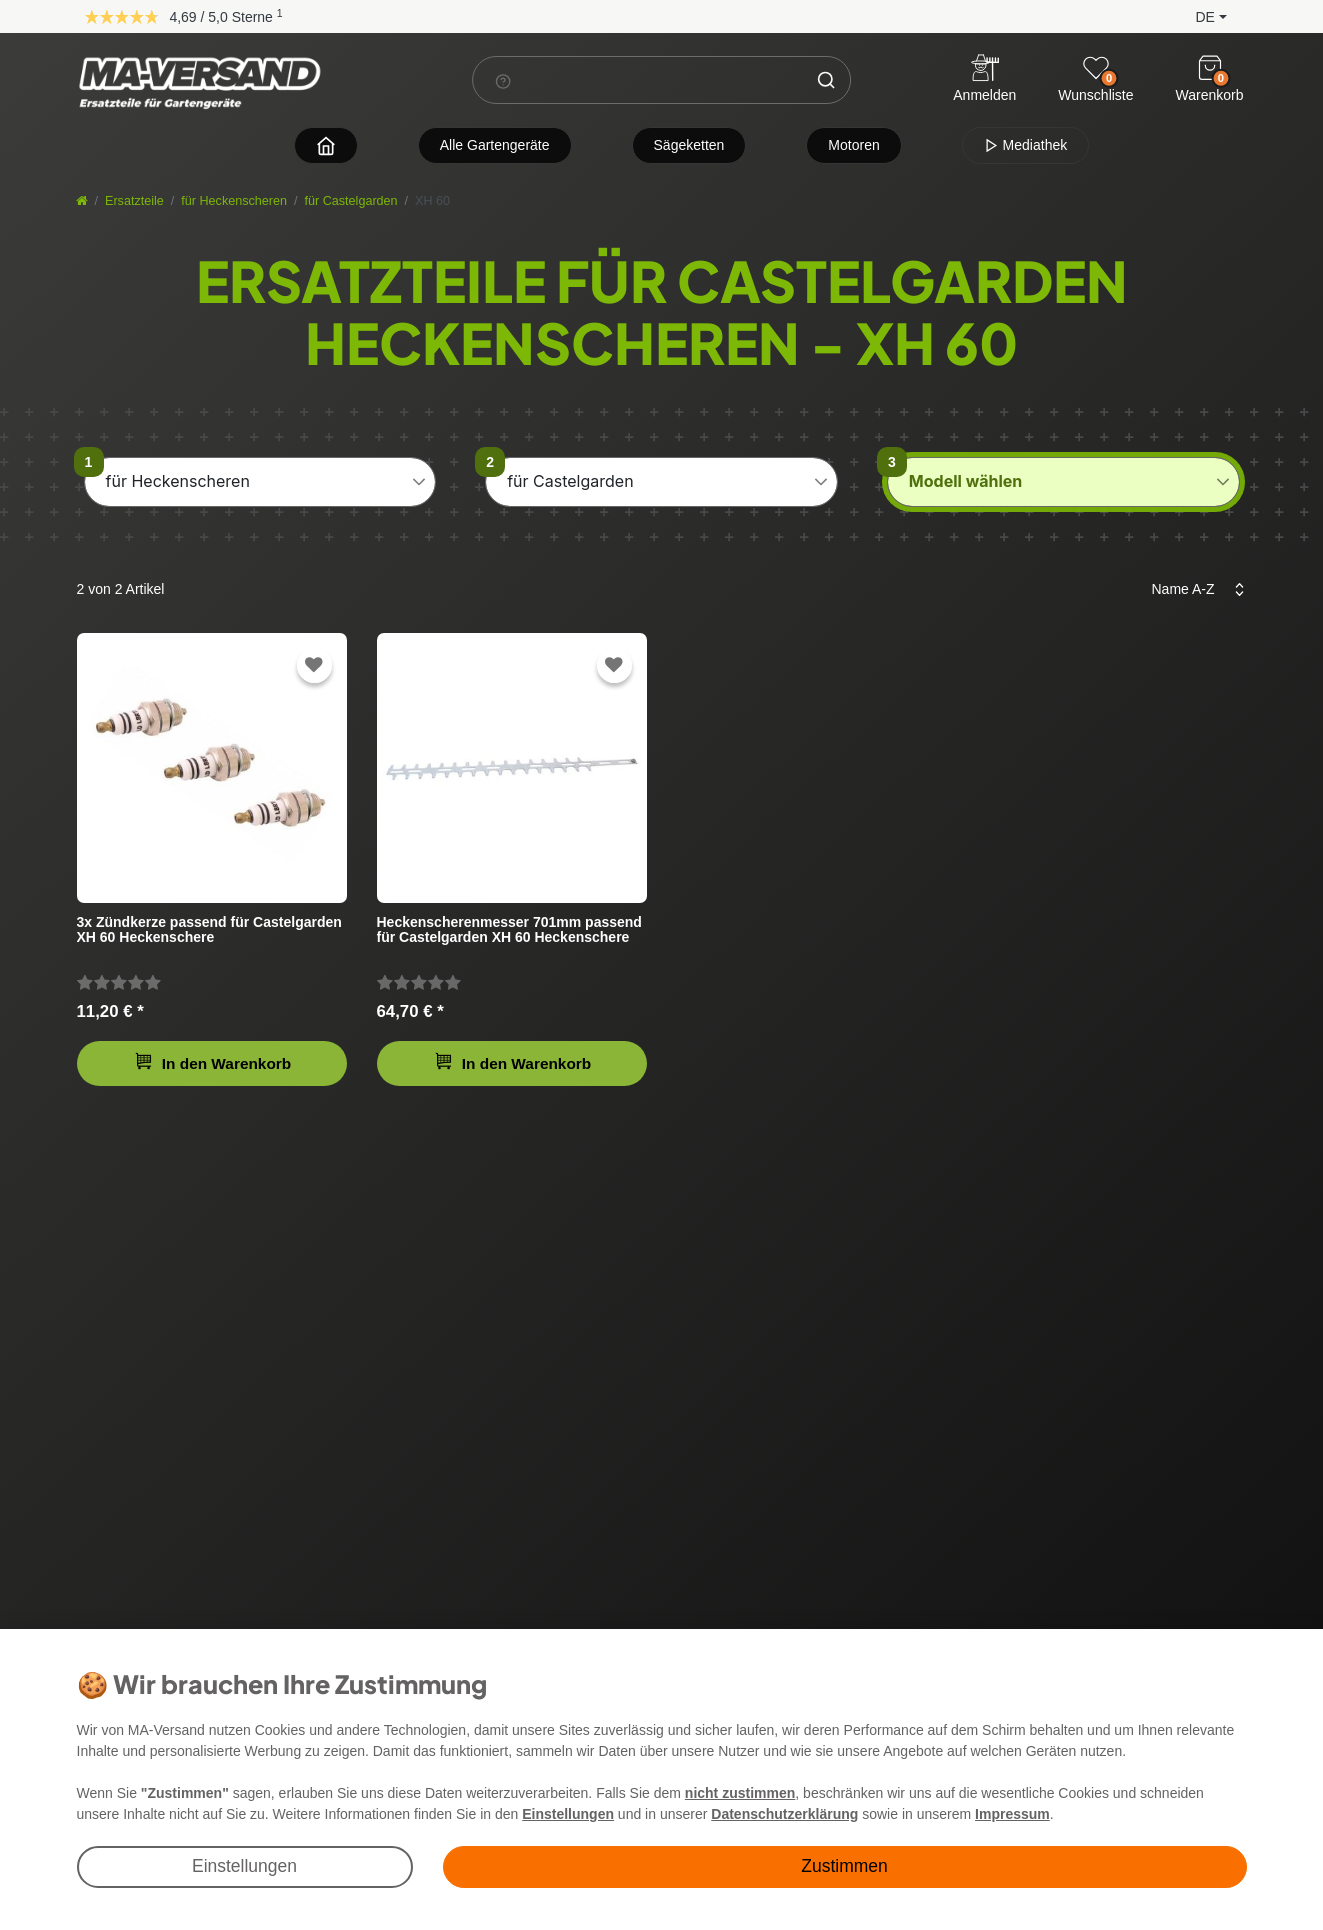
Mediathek (1025, 145)
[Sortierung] (1192, 589)
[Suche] (826, 80)
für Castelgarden (351, 201)
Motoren (853, 145)
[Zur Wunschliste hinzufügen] (314, 665)
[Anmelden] (984, 80)
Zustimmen (844, 1866)
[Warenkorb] (1210, 68)
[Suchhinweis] (503, 81)
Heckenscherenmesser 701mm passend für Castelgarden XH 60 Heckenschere (509, 930)
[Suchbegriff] (638, 80)
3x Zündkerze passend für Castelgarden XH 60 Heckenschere (209, 930)
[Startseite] (82, 201)
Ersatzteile (134, 201)
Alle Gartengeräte (495, 145)
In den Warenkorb (213, 1061)
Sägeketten (689, 145)
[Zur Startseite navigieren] (326, 145)
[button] (1194, 15)
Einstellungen (244, 1866)
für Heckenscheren (234, 201)
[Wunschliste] (1096, 68)
